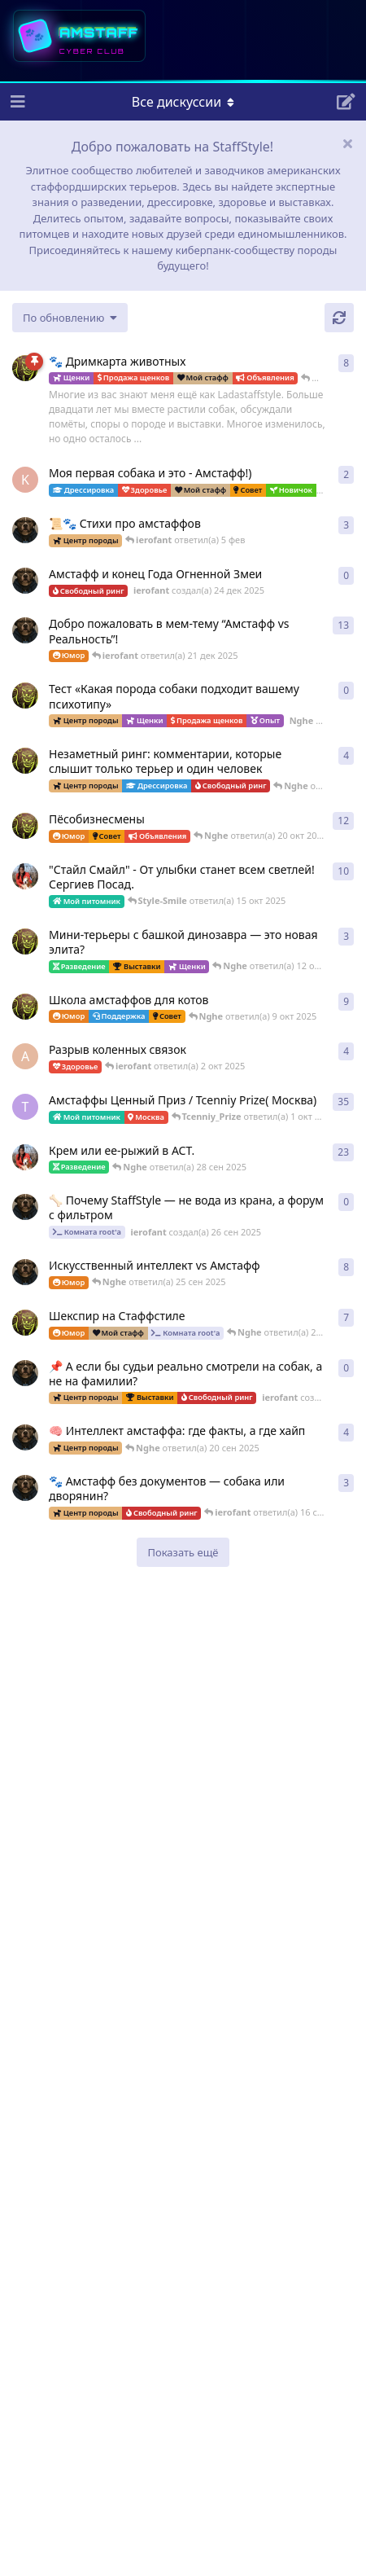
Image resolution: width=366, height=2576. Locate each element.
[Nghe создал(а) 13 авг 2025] (25, 1007)
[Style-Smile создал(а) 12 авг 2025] (25, 876)
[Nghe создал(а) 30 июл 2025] (25, 761)
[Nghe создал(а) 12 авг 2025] (25, 826)
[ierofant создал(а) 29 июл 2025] (25, 530)
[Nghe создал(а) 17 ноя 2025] (25, 695)
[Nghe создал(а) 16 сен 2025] (25, 1323)
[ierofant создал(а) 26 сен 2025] (25, 1207)
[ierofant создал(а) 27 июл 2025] (25, 1272)
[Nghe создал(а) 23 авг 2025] (25, 368)
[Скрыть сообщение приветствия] (347, 143)
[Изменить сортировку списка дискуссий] (70, 317)
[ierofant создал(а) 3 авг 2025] (25, 630)
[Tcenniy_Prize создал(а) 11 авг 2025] (25, 1107)
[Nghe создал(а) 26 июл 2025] (25, 941)
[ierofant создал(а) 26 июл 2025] (25, 1437)
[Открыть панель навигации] (16, 102)
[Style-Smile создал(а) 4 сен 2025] (25, 1157)
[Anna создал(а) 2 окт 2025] (25, 1056)
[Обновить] (339, 317)
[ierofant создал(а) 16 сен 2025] (25, 1488)
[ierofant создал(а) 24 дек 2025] (25, 581)
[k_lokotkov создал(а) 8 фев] (25, 480)
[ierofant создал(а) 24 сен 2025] (25, 1373)
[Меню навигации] (183, 102)
